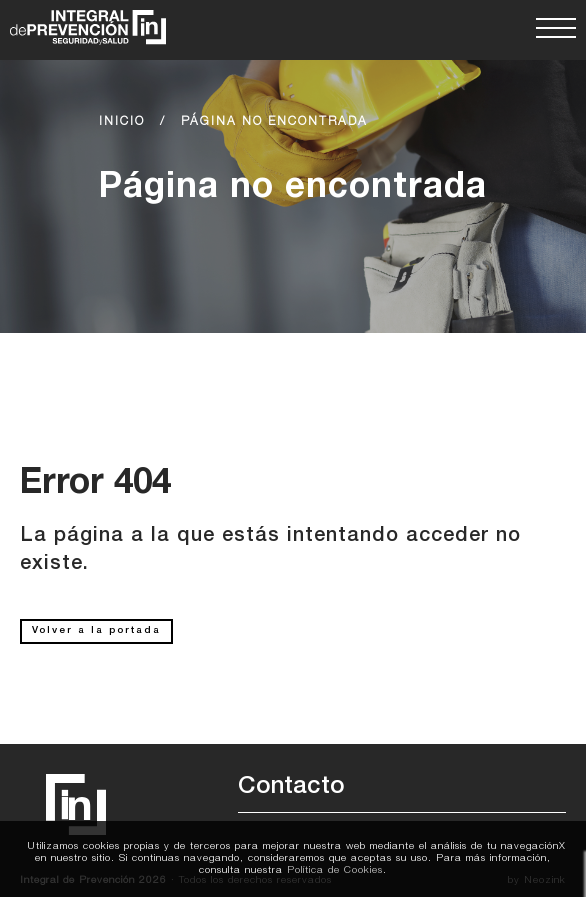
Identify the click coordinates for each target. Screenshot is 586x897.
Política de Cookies (335, 871)
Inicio (122, 122)
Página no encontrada (274, 122)
